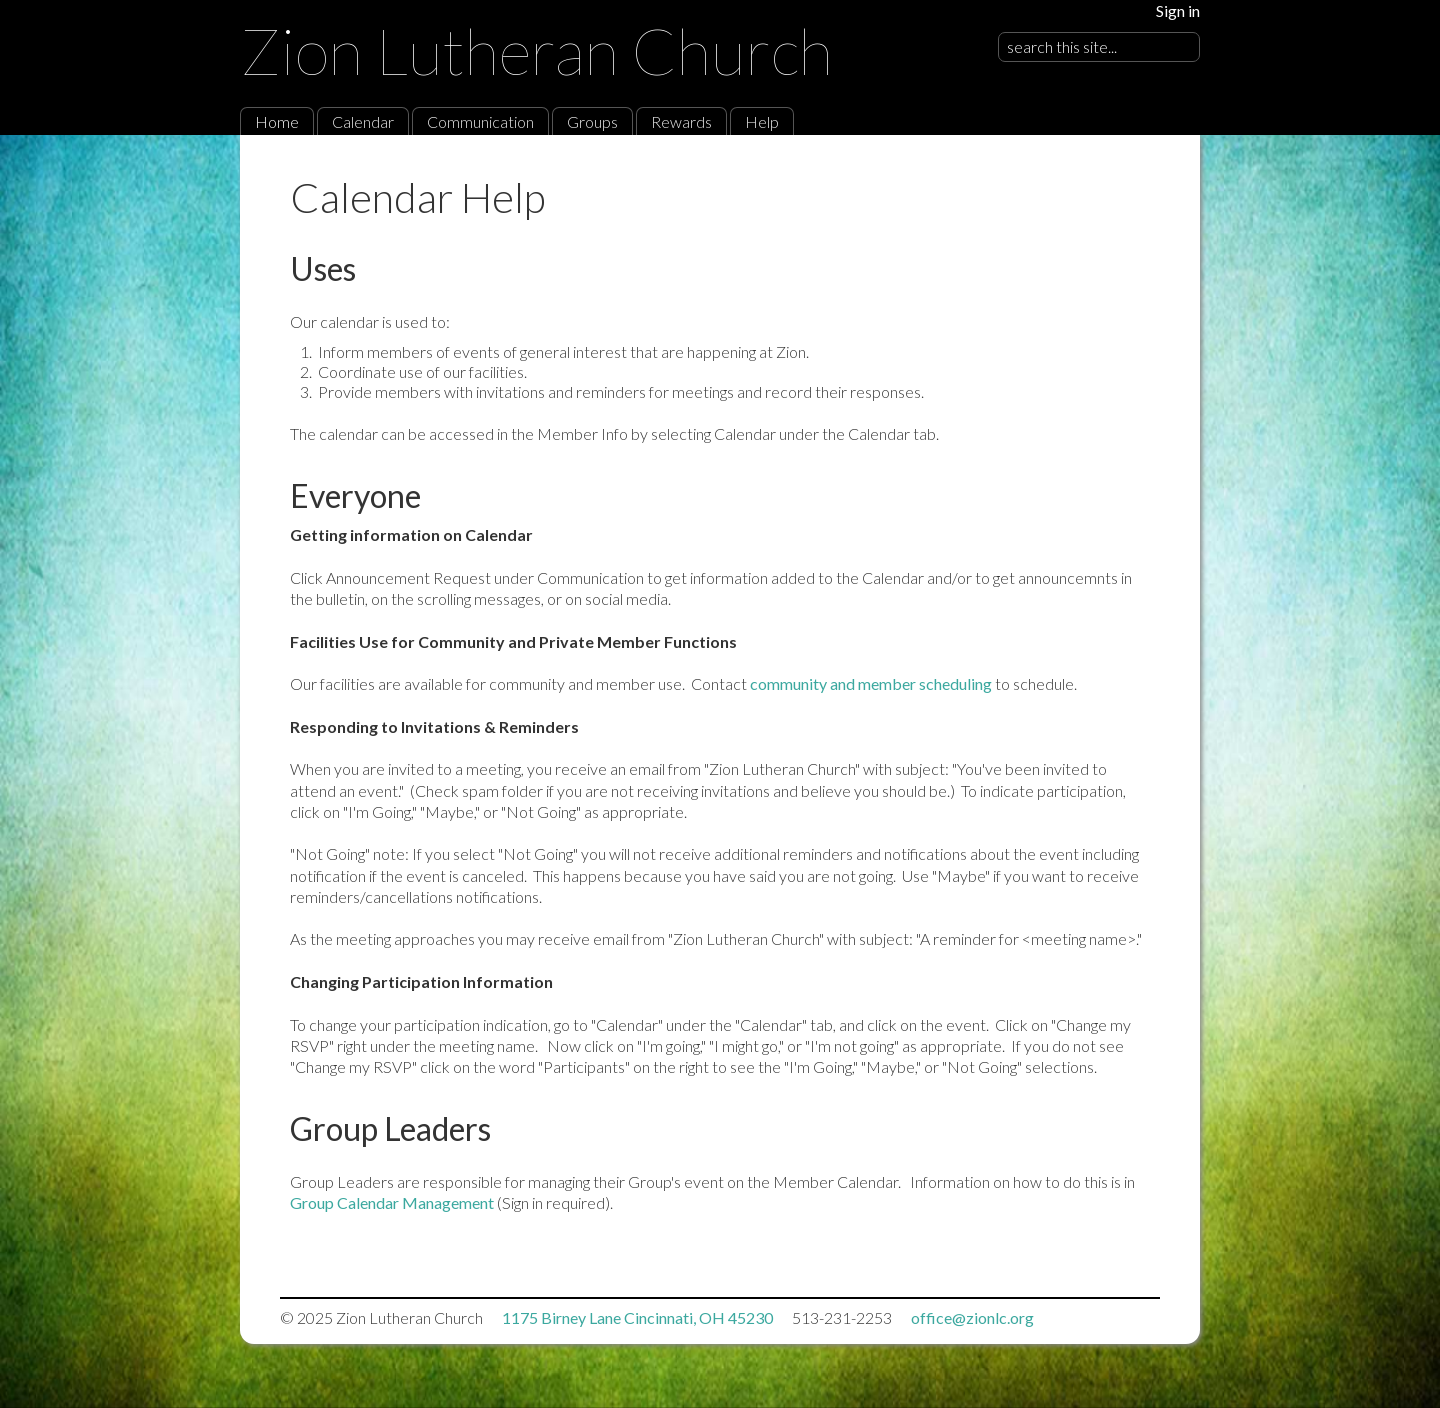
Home (277, 121)
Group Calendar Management (392, 1202)
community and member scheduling (872, 683)
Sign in (1178, 10)
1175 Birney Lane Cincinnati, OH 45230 (637, 1317)
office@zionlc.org (972, 1317)
